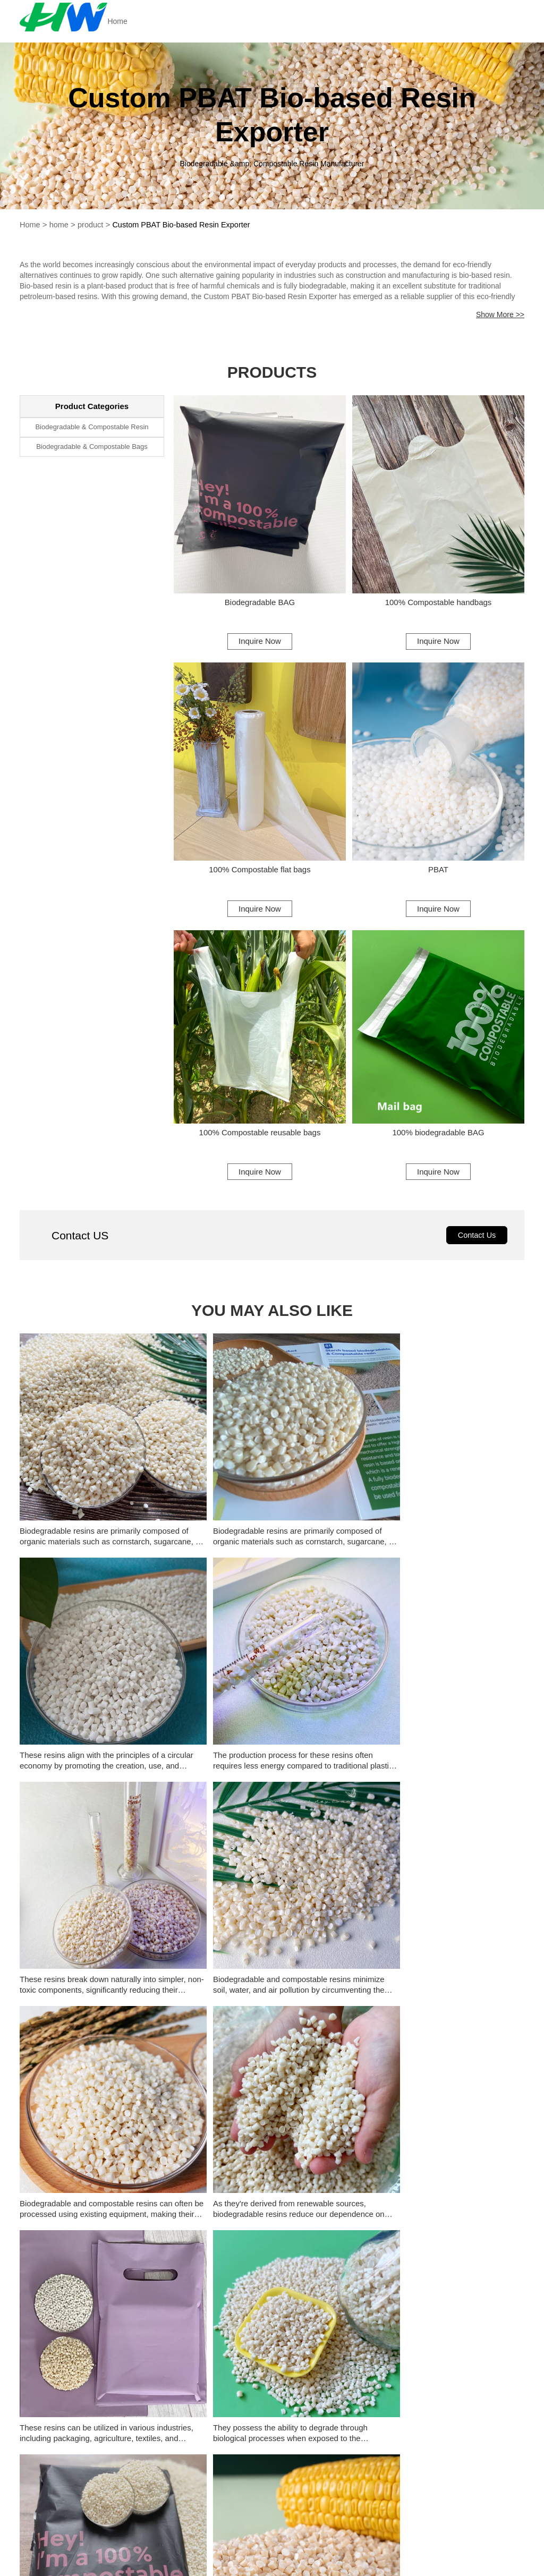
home (60, 224)
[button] (128, 2033)
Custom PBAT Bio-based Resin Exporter (186, 224)
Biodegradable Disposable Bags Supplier (100, 2203)
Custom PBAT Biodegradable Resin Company (272, 2226)
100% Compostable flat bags (260, 873)
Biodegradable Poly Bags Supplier (258, 2203)
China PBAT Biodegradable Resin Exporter (442, 2203)
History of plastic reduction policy (343, 1896)
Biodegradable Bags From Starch (86, 2181)
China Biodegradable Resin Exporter (92, 2248)
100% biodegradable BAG (438, 1139)
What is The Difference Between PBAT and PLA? (371, 2075)
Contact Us (476, 1245)
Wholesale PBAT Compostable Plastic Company (442, 2226)
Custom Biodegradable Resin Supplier (265, 2248)
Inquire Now (259, 641)
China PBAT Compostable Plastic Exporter (102, 2226)
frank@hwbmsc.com (404, 2553)
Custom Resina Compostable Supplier (435, 2248)
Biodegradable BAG (259, 602)
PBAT (438, 873)
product (92, 224)
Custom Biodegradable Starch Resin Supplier (102, 2270)
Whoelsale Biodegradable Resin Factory (439, 2270)
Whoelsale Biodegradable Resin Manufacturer (272, 2270)
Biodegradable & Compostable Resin (91, 427)
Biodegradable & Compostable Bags (92, 448)
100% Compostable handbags (438, 602)
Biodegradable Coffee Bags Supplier (432, 2181)
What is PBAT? (311, 1941)
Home (140, 21)
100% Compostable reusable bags (260, 1139)
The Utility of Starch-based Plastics (347, 2030)
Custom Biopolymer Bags (243, 2181)
